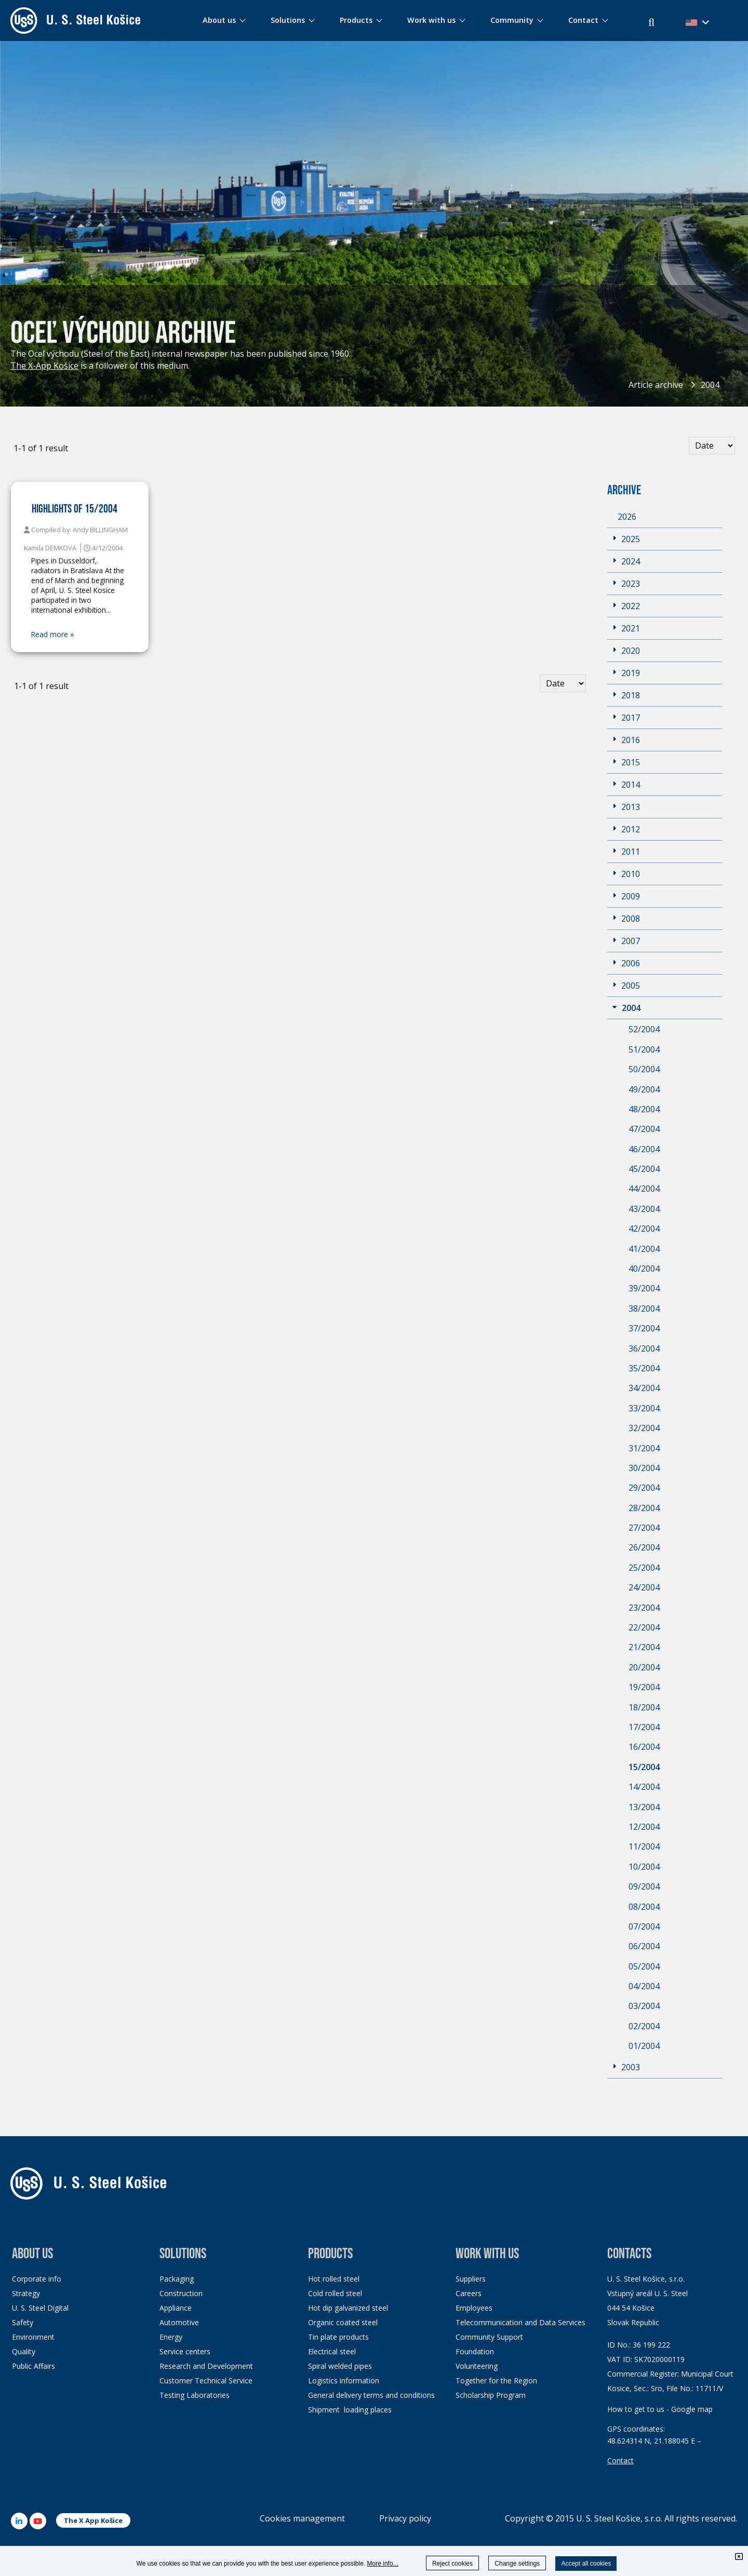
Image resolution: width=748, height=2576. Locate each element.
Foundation (475, 2351)
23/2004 (644, 1607)
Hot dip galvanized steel (348, 2308)
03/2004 (644, 2006)
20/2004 (644, 1667)
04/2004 (644, 1986)
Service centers (184, 2351)
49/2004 (644, 1089)
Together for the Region (496, 2380)
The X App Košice (93, 2520)
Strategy (26, 2293)
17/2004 (644, 1727)
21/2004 (644, 1647)
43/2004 (644, 1209)
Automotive (179, 2322)
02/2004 (644, 2026)
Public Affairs (33, 2366)
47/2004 (644, 1129)
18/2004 (644, 1707)
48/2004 (644, 1109)
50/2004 (644, 1069)
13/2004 (644, 1807)
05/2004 (644, 1966)
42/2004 (644, 1228)
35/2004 (644, 1368)
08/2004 (644, 1906)
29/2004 (644, 1487)
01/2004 (644, 2046)
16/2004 (644, 1746)
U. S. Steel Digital (40, 2308)
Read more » (52, 634)
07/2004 (644, 1926)
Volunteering (477, 2366)
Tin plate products (338, 2337)
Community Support (489, 2337)
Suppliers (471, 2279)
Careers (469, 2293)
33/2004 (644, 1408)
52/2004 (644, 1029)
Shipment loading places (350, 2410)
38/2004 (644, 1308)
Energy (170, 2337)
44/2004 (644, 1188)
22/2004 (644, 1627)
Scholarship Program (491, 2395)
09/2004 (644, 1886)
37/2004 (644, 1328)
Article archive (656, 384)
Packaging (176, 2279)
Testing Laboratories (194, 2395)
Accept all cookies (586, 2563)
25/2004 (644, 1567)
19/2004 (644, 1687)
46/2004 (644, 1149)
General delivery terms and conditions (371, 2395)
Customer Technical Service (205, 2380)
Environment (33, 2337)
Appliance (175, 2308)
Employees (474, 2308)
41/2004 (644, 1249)
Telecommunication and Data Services (520, 2322)
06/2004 (644, 1946)
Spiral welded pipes (340, 2366)
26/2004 (644, 1547)
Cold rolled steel (335, 2293)
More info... (382, 2563)
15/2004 (644, 1767)
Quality (23, 2351)
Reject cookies (452, 2563)
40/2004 (644, 1268)
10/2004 (644, 1866)
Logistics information (343, 2380)
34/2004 (644, 1388)
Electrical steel (332, 2351)
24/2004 (644, 1587)
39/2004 (644, 1288)
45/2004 (644, 1169)
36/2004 (644, 1348)
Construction (181, 2293)
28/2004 (644, 1508)
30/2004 (644, 1468)
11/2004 (644, 1846)
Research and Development (206, 2366)
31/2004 (644, 1448)
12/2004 (644, 1826)
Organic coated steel (343, 2322)
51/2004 (644, 1049)
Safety (22, 2322)
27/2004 (644, 1527)
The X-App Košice (44, 365)
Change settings (517, 2563)
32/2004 (644, 1428)
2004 (710, 384)
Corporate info (36, 2279)
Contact (620, 2460)
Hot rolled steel (333, 2279)
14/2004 (644, 1786)
